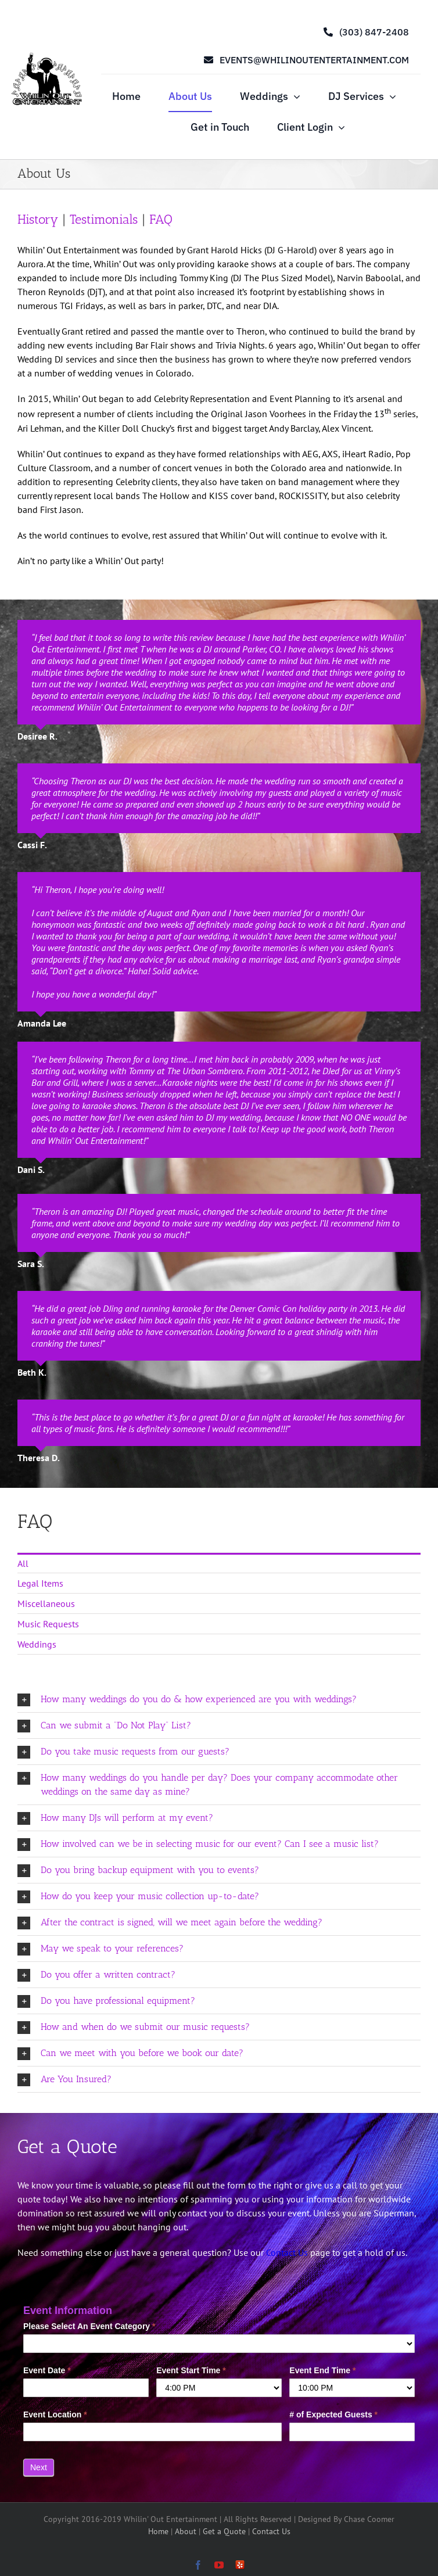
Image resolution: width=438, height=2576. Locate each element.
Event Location (55, 2414)
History (39, 219)
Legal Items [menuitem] (40, 1583)
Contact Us (287, 2252)
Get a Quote (225, 2531)
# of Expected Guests (333, 2414)
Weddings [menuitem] (36, 1644)
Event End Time (322, 2370)
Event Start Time (191, 2370)
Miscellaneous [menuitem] (46, 1603)
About (187, 2531)
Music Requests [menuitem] (48, 1624)
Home (159, 2531)
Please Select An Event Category (89, 2326)
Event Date (47, 2370)
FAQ (161, 219)
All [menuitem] (22, 1563)
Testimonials (106, 219)
